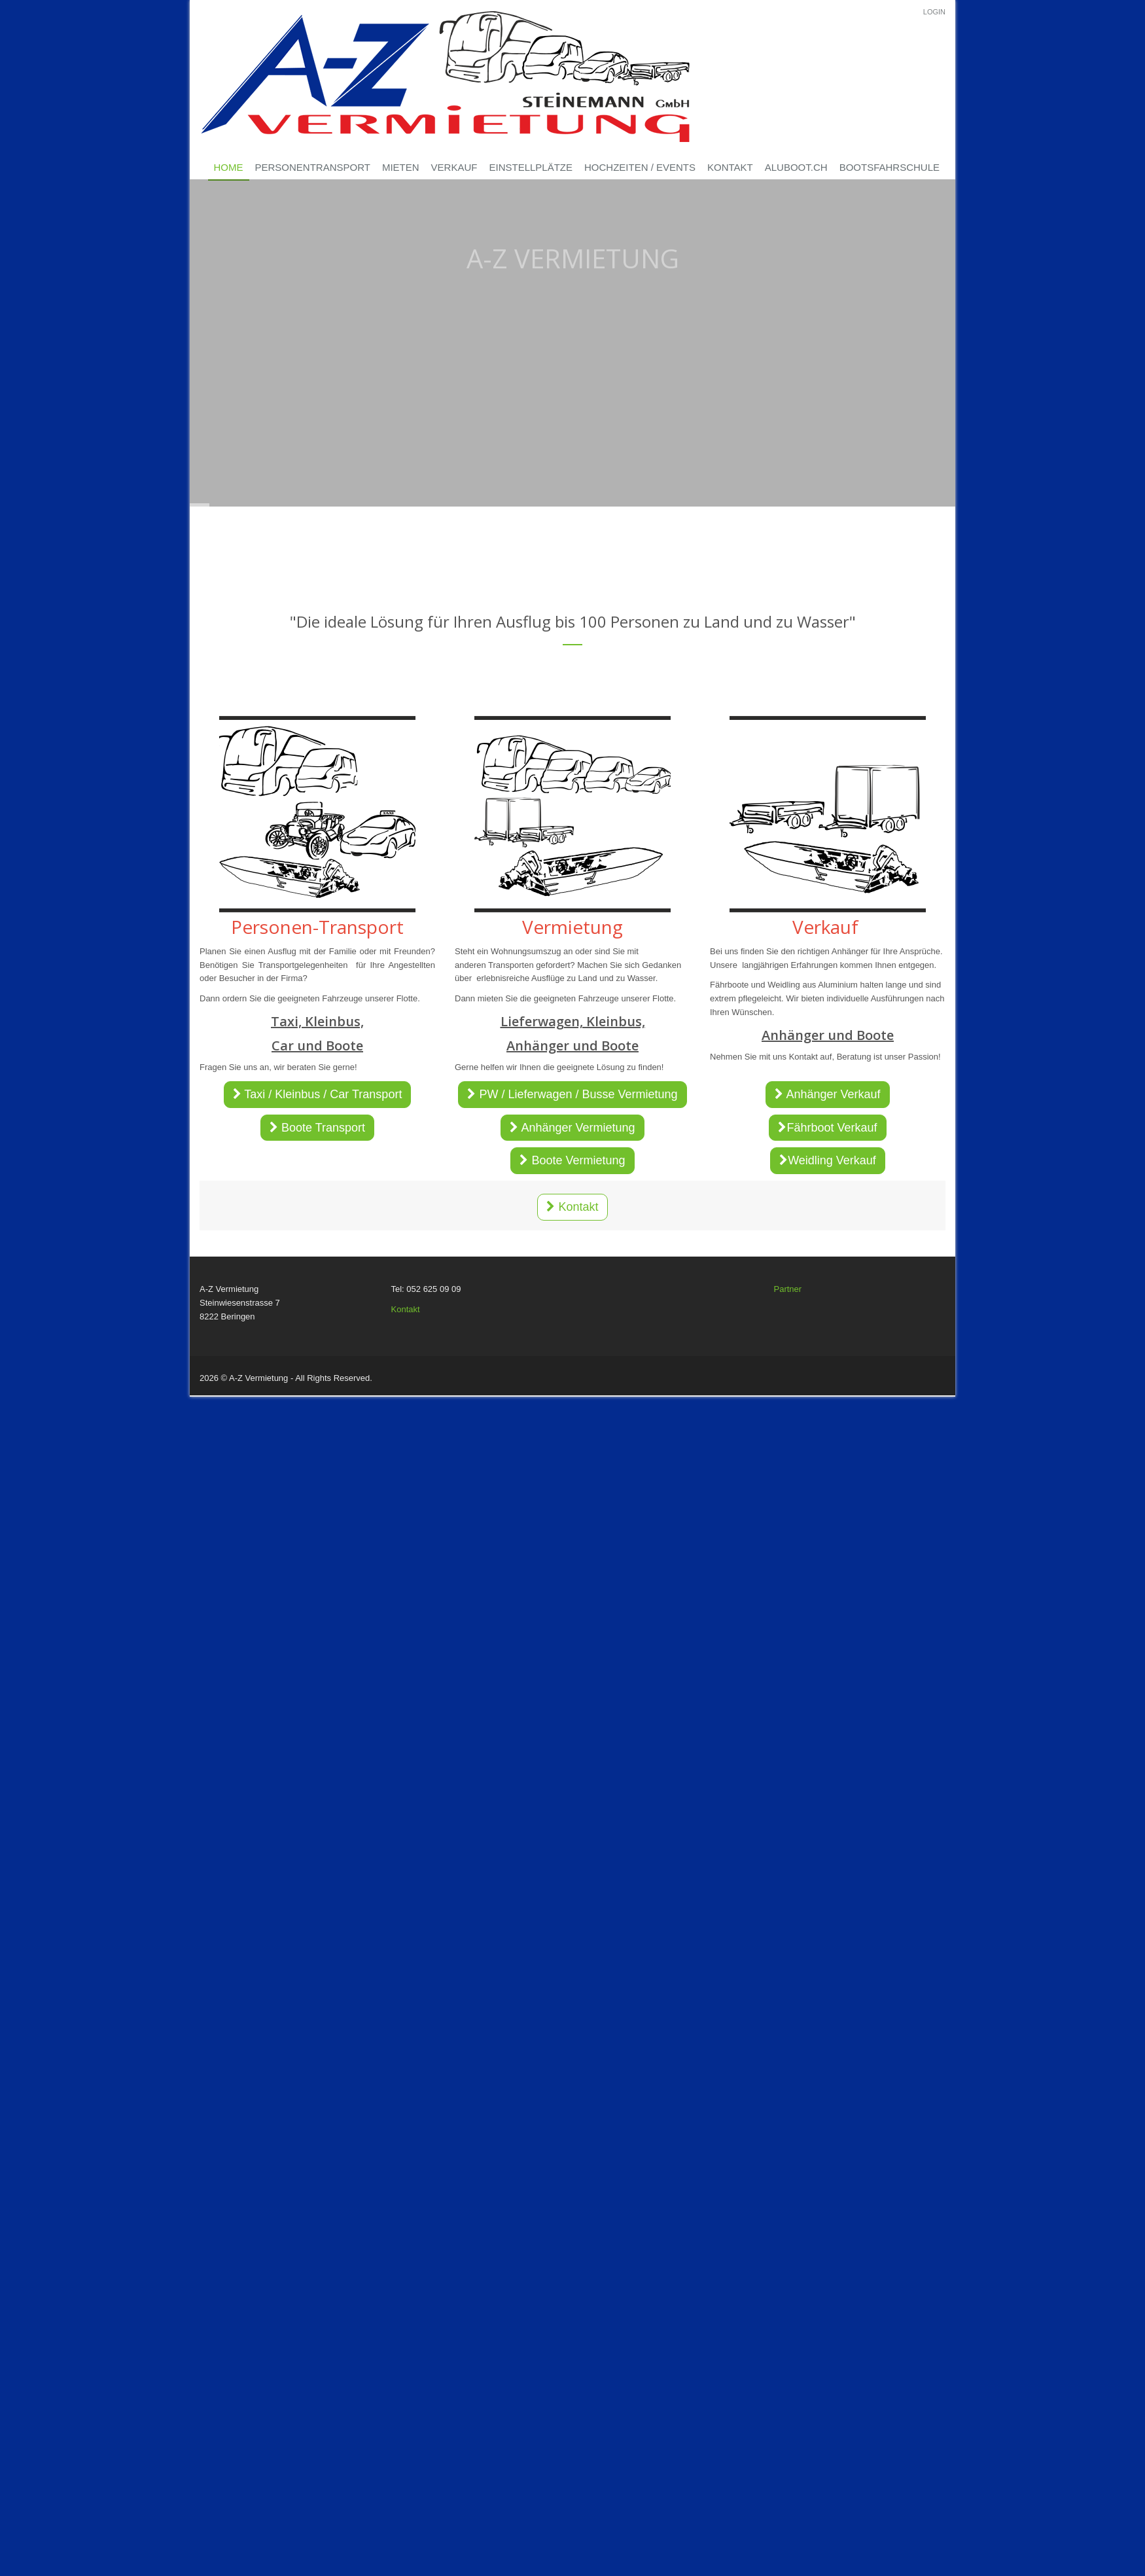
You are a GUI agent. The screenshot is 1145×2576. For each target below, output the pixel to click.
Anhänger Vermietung (572, 1127)
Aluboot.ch (796, 167)
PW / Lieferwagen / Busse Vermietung (572, 1094)
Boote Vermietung (572, 1160)
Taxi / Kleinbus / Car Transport (317, 1094)
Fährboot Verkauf (827, 1127)
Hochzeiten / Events (640, 167)
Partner (788, 1289)
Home (228, 167)
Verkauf (454, 167)
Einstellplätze (530, 167)
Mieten (400, 167)
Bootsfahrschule (889, 167)
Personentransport (312, 167)
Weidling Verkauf (827, 1160)
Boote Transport (317, 1127)
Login (934, 12)
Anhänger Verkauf (827, 1094)
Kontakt (730, 167)
